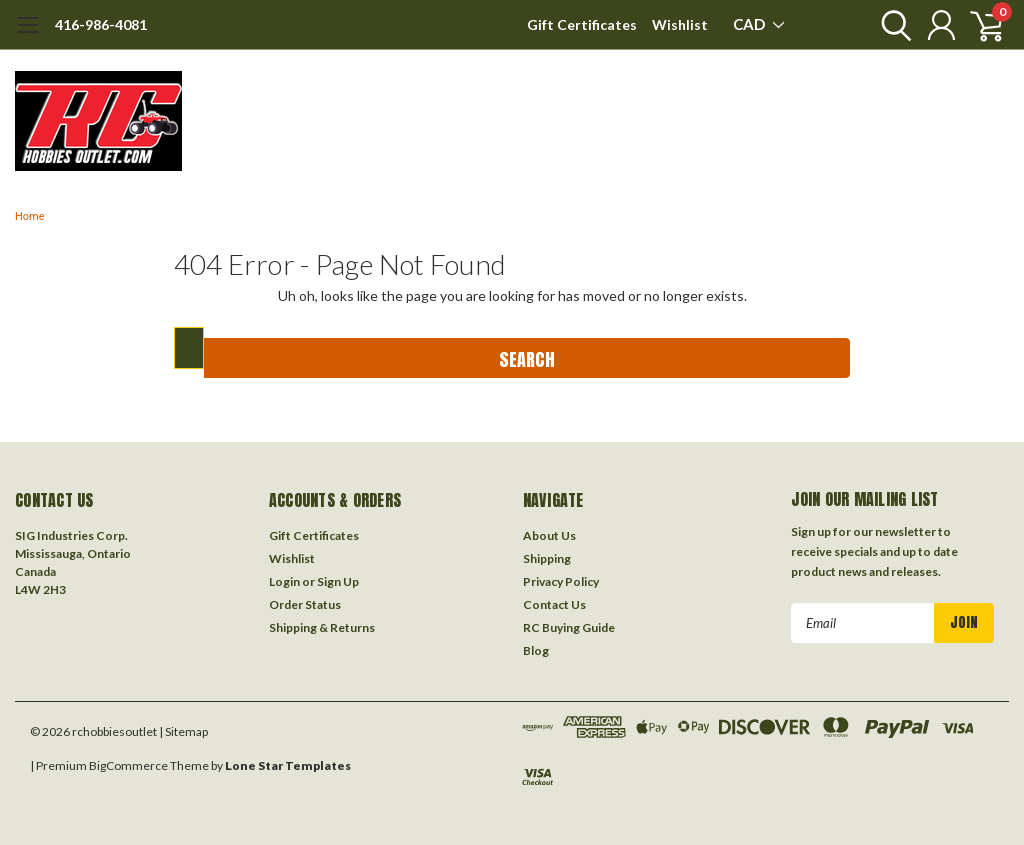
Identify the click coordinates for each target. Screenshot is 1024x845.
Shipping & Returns (322, 627)
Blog (536, 650)
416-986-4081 (101, 24)
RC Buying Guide (569, 627)
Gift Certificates (582, 24)
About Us (549, 535)
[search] (891, 25)
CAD (758, 24)
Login (284, 581)
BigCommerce (128, 765)
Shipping (547, 558)
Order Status (305, 604)
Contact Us (554, 604)
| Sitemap (183, 731)
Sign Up (338, 581)
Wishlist (680, 24)
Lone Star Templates (288, 765)
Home (30, 216)
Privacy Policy (561, 581)
